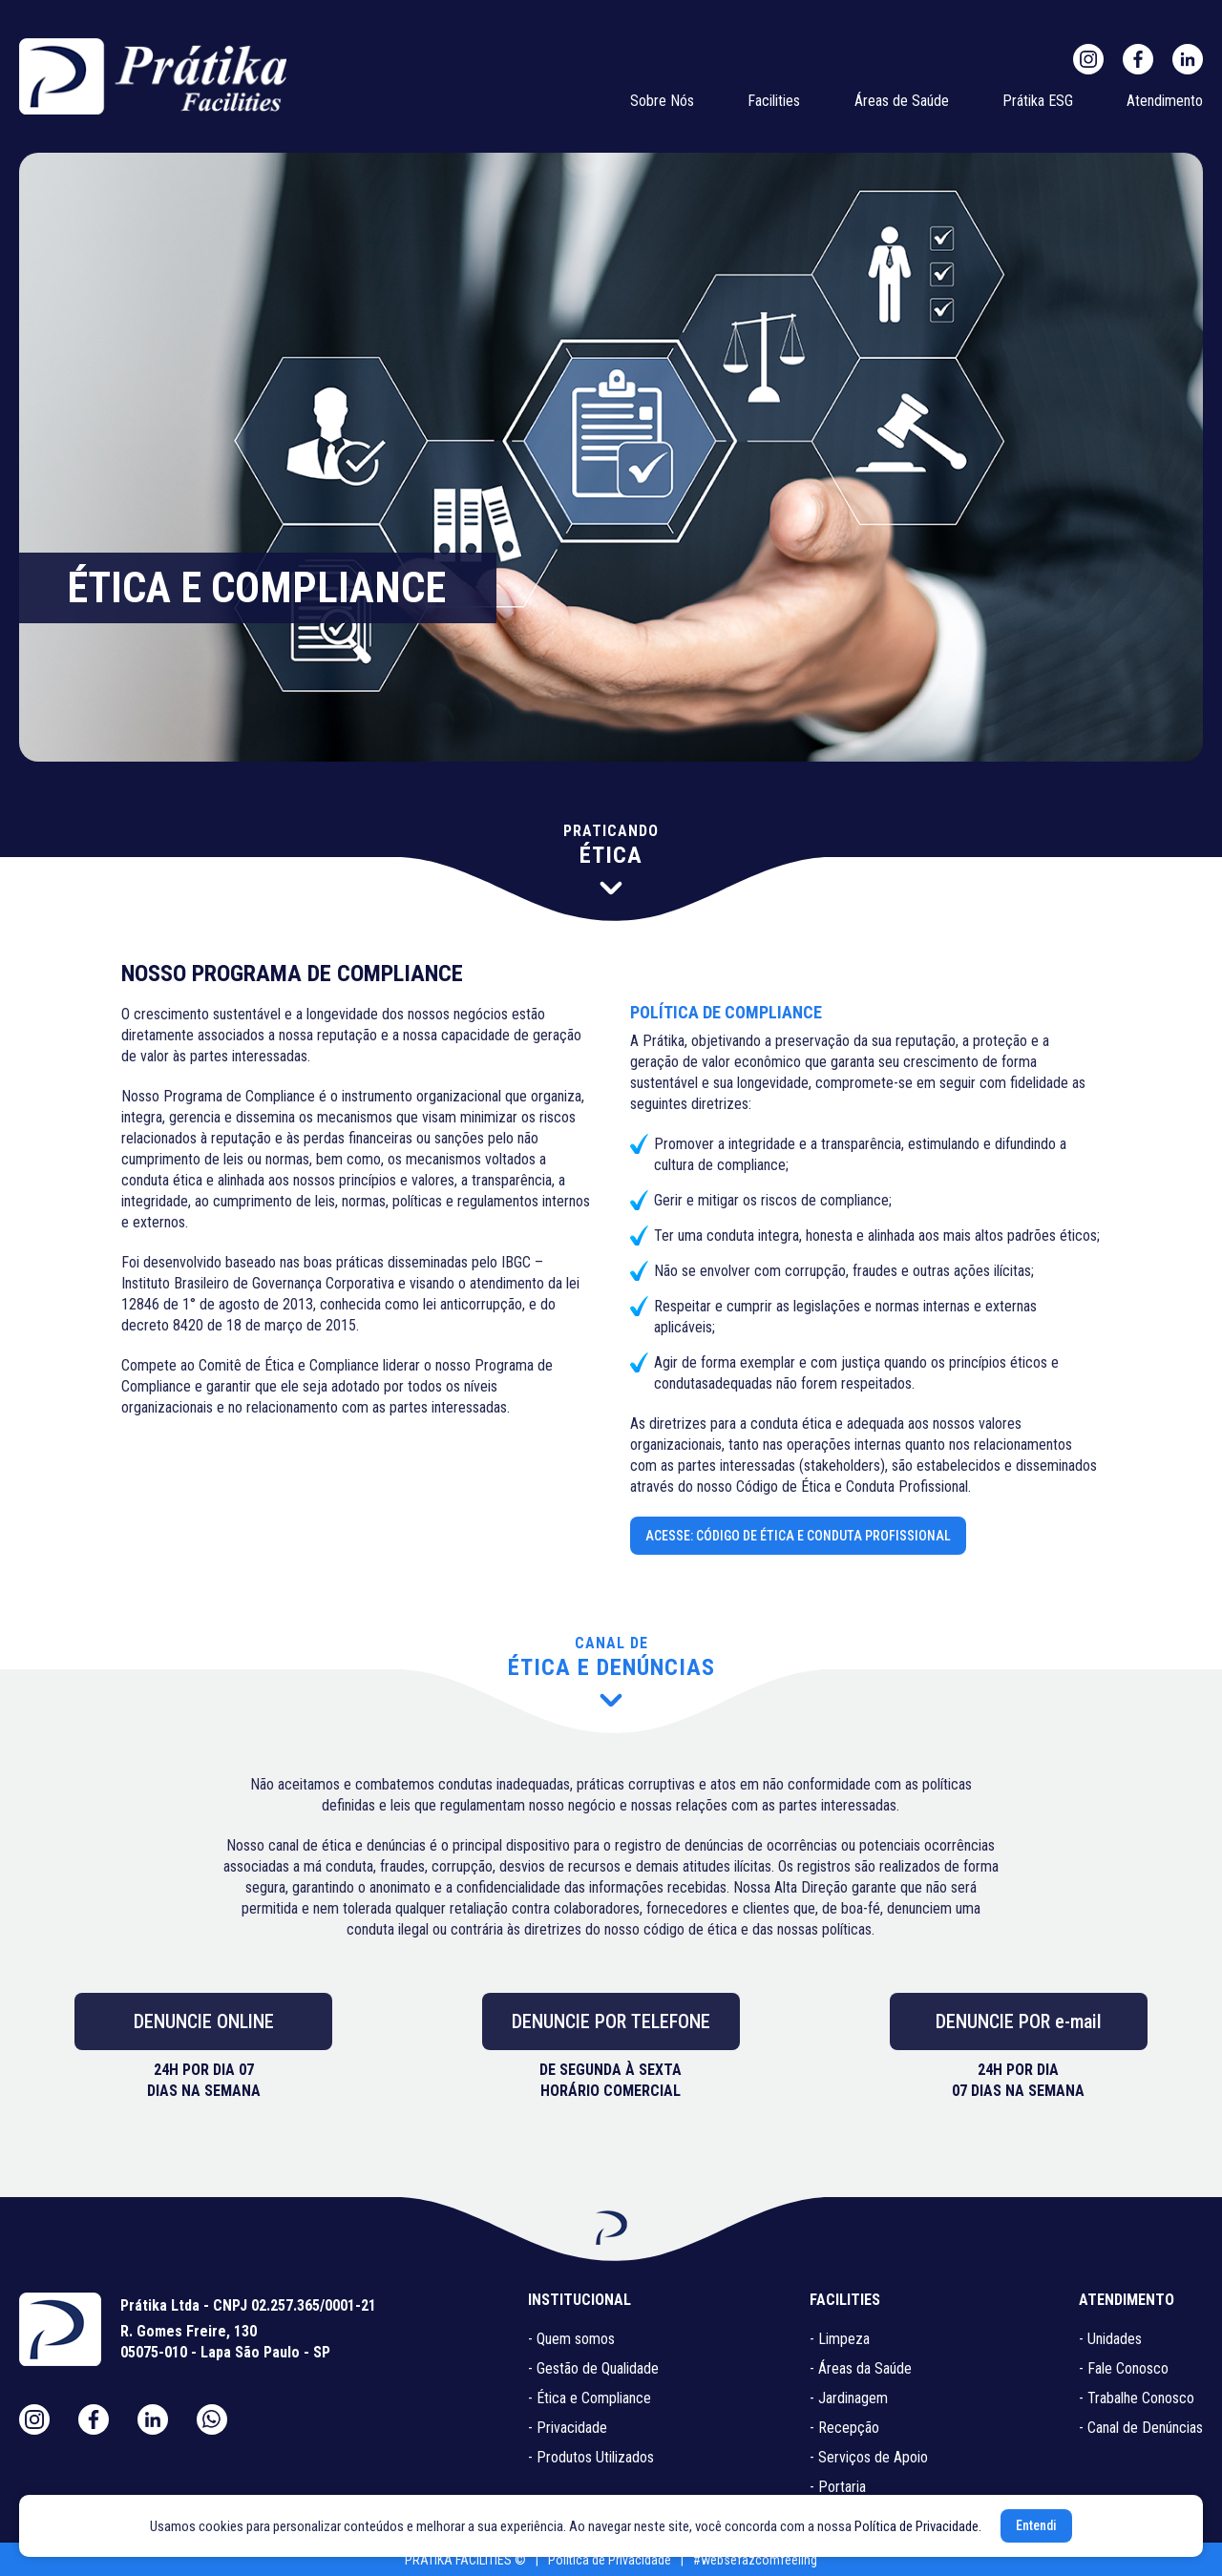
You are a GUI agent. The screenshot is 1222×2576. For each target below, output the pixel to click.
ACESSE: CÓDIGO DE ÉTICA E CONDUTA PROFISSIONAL (798, 1535)
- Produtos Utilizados (591, 2457)
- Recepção (844, 2428)
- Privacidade (567, 2428)
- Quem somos (571, 2339)
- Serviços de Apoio (869, 2457)
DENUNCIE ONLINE (204, 2021)
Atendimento (1165, 101)
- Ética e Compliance (589, 2398)
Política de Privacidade (609, 2559)
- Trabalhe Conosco (1136, 2398)
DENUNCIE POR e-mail (1019, 2021)
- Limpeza (840, 2339)
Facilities (774, 101)
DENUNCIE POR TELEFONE (611, 2021)
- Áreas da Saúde (861, 2368)
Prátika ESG (1037, 101)
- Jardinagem (849, 2398)
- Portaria (838, 2487)
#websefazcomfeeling (755, 2559)
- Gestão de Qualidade (593, 2368)
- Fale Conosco (1124, 2368)
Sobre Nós (662, 101)
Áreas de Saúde (901, 101)
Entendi (1036, 2525)
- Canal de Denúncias (1141, 2428)
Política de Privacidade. (917, 2526)
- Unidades (1110, 2339)
